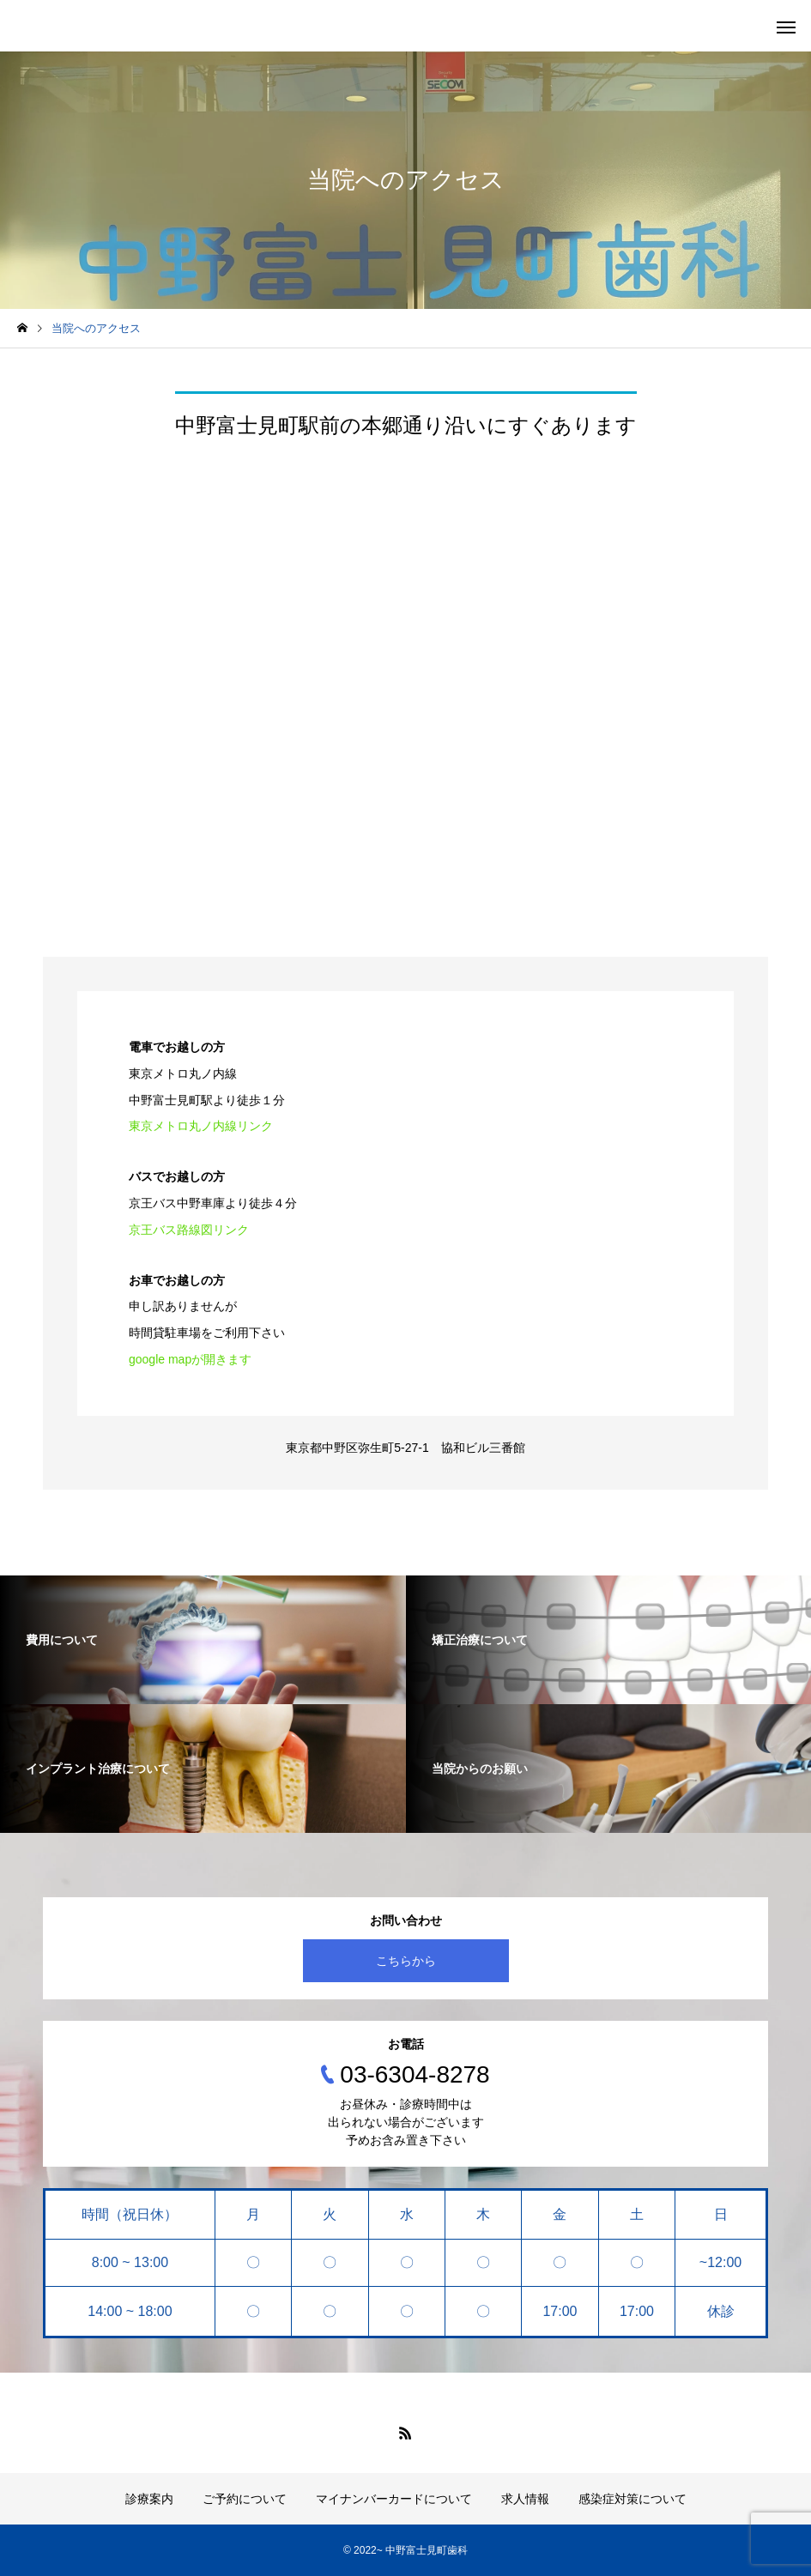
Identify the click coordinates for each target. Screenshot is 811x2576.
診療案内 (149, 2499)
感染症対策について (632, 2499)
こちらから (406, 1961)
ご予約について (245, 2499)
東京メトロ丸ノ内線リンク (201, 1126)
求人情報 (525, 2499)
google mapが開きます (190, 1359)
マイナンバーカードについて (394, 2499)
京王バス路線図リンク (189, 1230)
